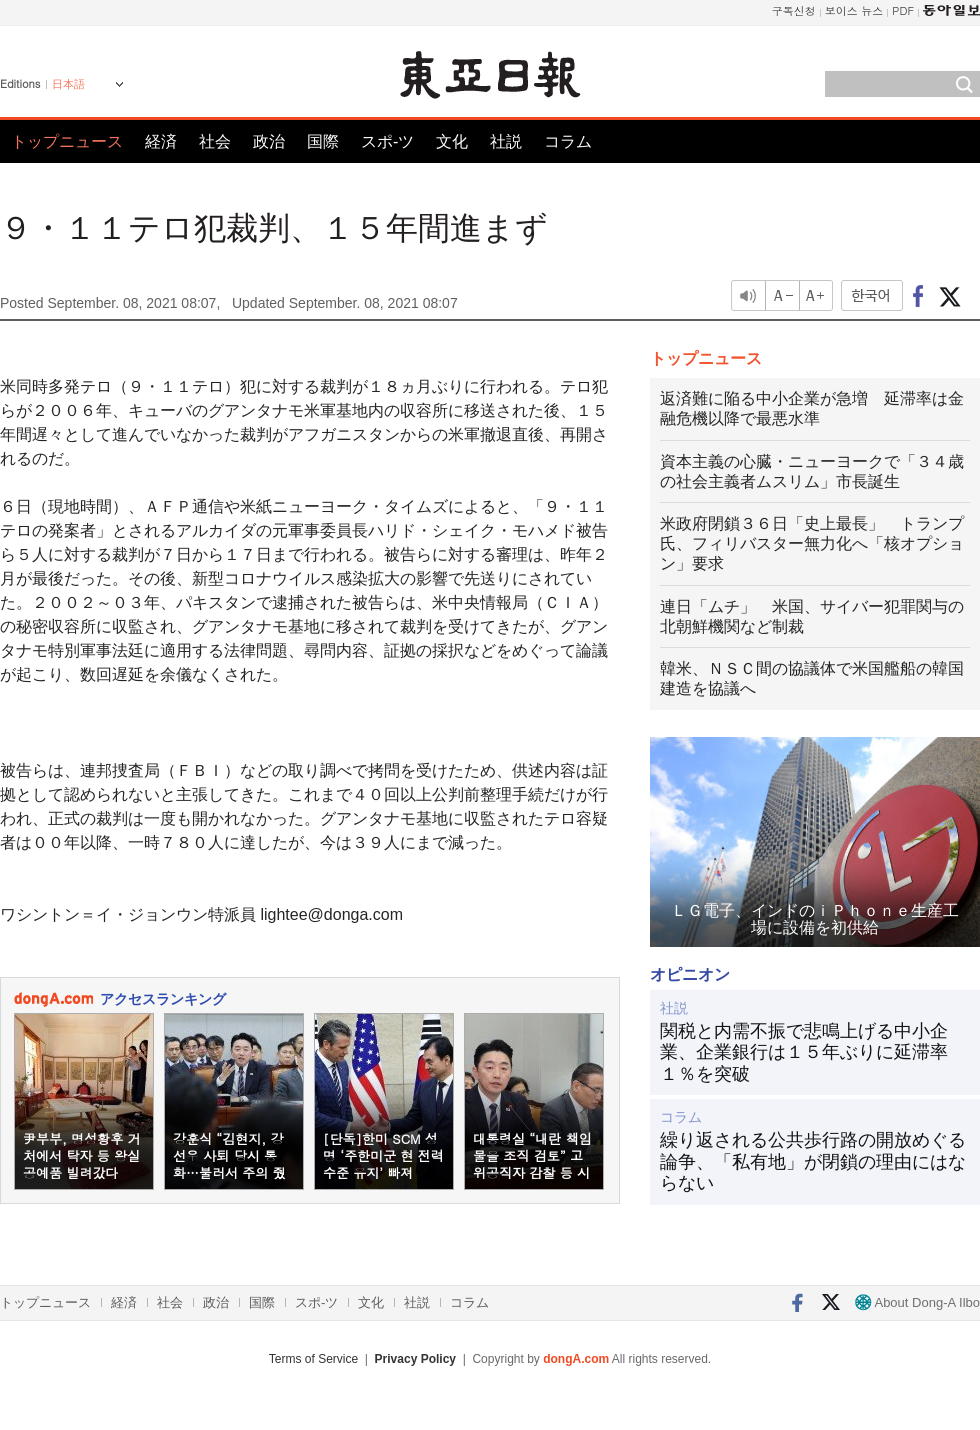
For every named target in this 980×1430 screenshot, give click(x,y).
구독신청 (794, 10)
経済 (161, 141)
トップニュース (67, 141)
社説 (506, 141)
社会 (215, 141)
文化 (452, 141)
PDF (903, 10)
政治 (269, 141)
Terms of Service (313, 1359)
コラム (568, 141)
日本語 (68, 84)
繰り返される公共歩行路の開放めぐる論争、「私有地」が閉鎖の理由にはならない (813, 1161)
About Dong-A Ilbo (917, 1302)
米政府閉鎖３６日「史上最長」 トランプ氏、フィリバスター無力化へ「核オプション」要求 (812, 543)
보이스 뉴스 (854, 10)
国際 (323, 141)
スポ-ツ (387, 141)
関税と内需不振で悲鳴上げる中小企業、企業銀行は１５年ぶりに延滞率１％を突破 (804, 1052)
